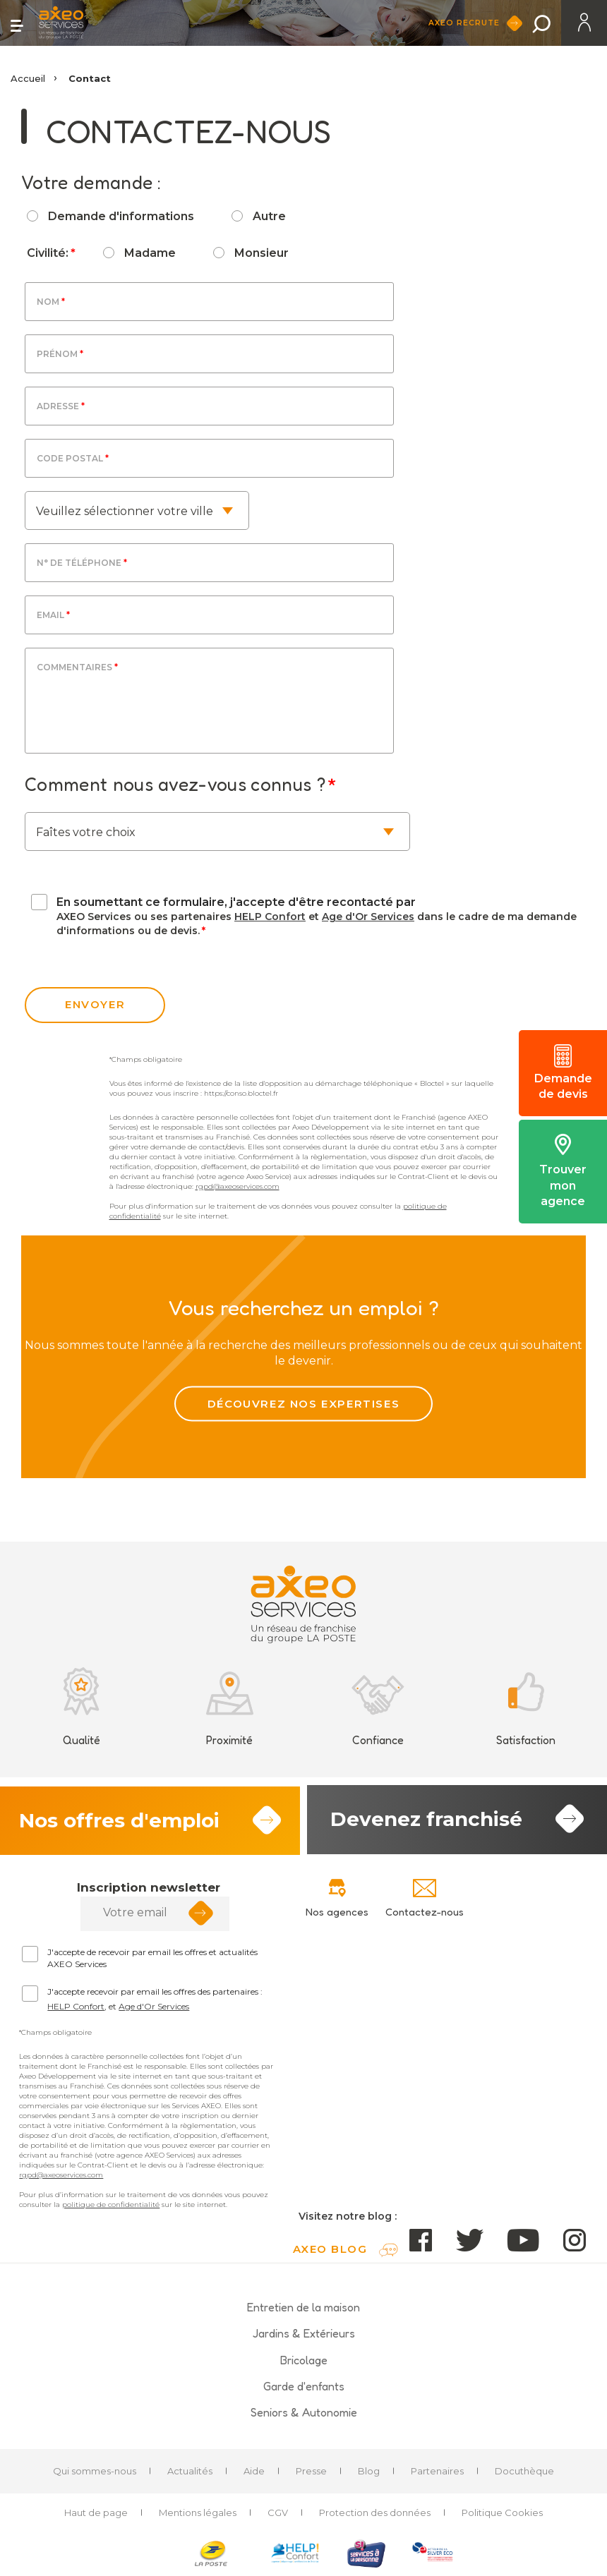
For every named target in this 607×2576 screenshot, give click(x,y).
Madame (150, 253)
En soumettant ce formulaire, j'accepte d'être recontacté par (236, 902)
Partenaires (437, 2471)
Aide (254, 2471)
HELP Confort (270, 916)
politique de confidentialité (111, 2205)
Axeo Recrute (467, 23)
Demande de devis (563, 1072)
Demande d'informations (121, 216)
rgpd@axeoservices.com (238, 1186)
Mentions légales (197, 2513)
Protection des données (375, 2513)
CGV (278, 2513)
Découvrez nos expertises (303, 1403)
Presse (311, 2471)
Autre (269, 216)
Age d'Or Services (368, 916)
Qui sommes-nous (94, 2471)
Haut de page (96, 2513)
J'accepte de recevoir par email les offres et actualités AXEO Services (152, 1958)
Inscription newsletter (148, 1888)
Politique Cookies (502, 2513)
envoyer (95, 1004)
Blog (369, 2471)
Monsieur (261, 253)
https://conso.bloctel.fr (241, 1093)
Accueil (28, 78)
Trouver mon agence (563, 1171)
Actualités (189, 2471)
